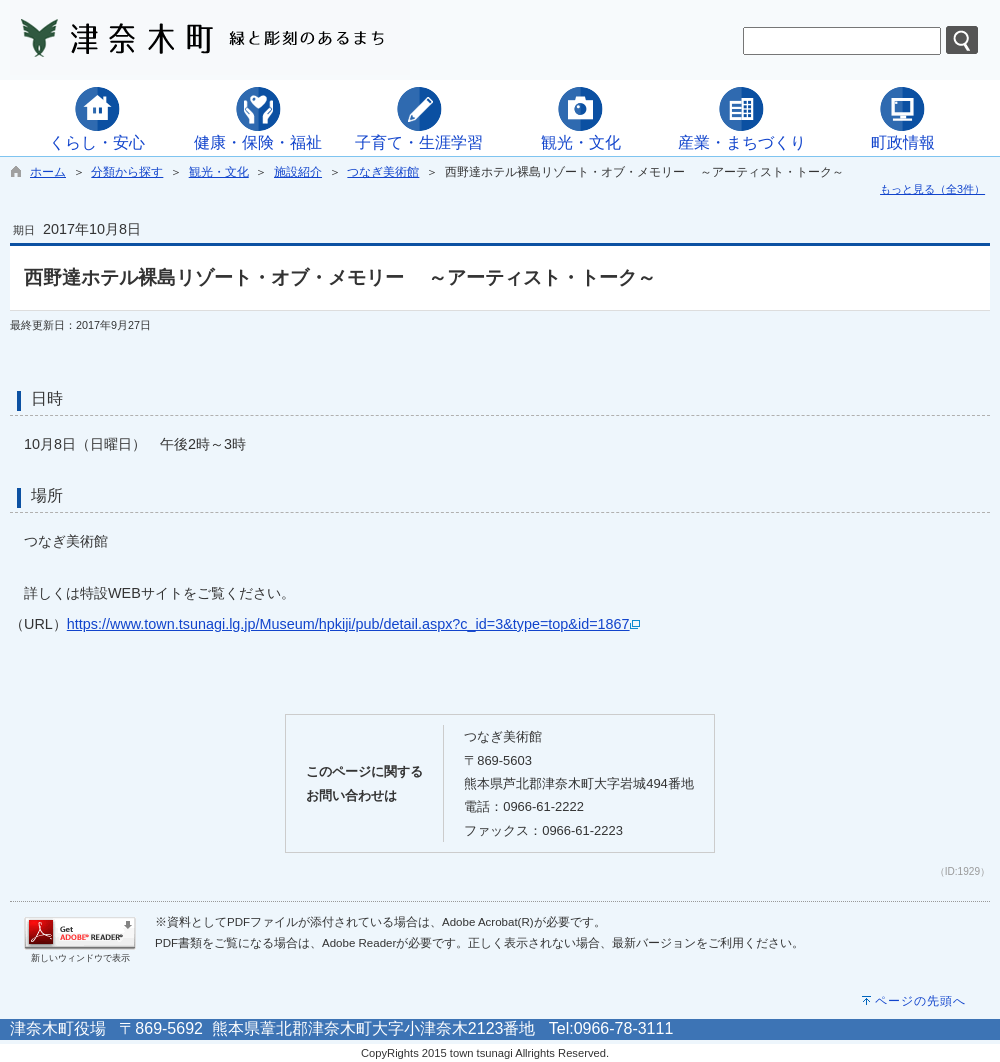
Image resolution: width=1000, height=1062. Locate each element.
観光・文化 (219, 172)
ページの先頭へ (920, 1001)
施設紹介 (298, 172)
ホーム (48, 172)
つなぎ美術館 (383, 172)
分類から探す (127, 172)
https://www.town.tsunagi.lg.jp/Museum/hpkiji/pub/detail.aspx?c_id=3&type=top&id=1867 (353, 624)
